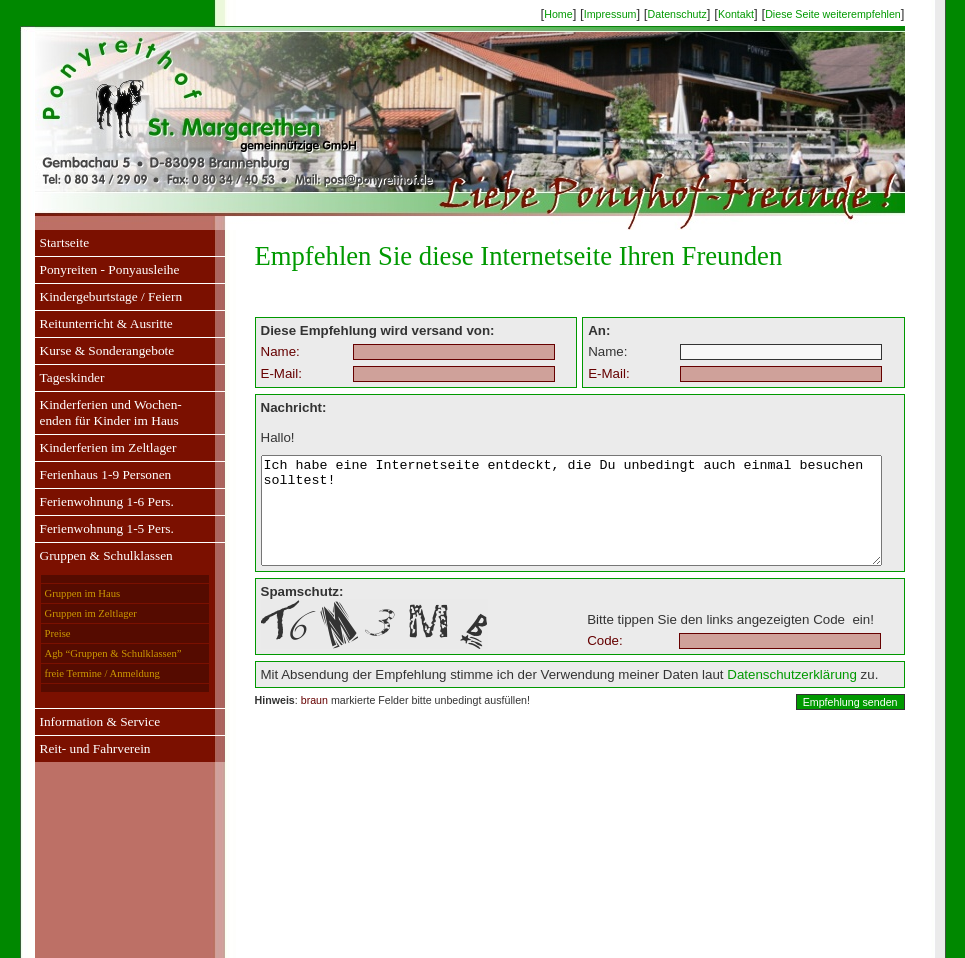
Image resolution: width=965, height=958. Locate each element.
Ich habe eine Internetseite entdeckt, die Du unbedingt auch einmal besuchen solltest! (570, 521)
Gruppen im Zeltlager (71, 613)
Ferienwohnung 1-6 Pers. (87, 501)
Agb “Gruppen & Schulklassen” (93, 653)
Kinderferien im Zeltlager (88, 447)
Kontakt (755, 14)
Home (577, 14)
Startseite (45, 242)
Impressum (629, 14)
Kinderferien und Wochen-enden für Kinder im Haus (91, 412)
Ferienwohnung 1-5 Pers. (87, 528)
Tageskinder (52, 377)
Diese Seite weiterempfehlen (852, 14)
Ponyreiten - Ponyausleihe (90, 269)
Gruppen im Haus (63, 593)
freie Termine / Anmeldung (82, 673)
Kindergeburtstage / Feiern (91, 296)
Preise (38, 633)
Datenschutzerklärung (754, 695)
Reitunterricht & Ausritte (86, 323)
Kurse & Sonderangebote (87, 350)
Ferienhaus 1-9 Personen (86, 474)
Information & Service (80, 721)
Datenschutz (695, 14)
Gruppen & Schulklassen (86, 555)
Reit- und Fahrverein (75, 748)
